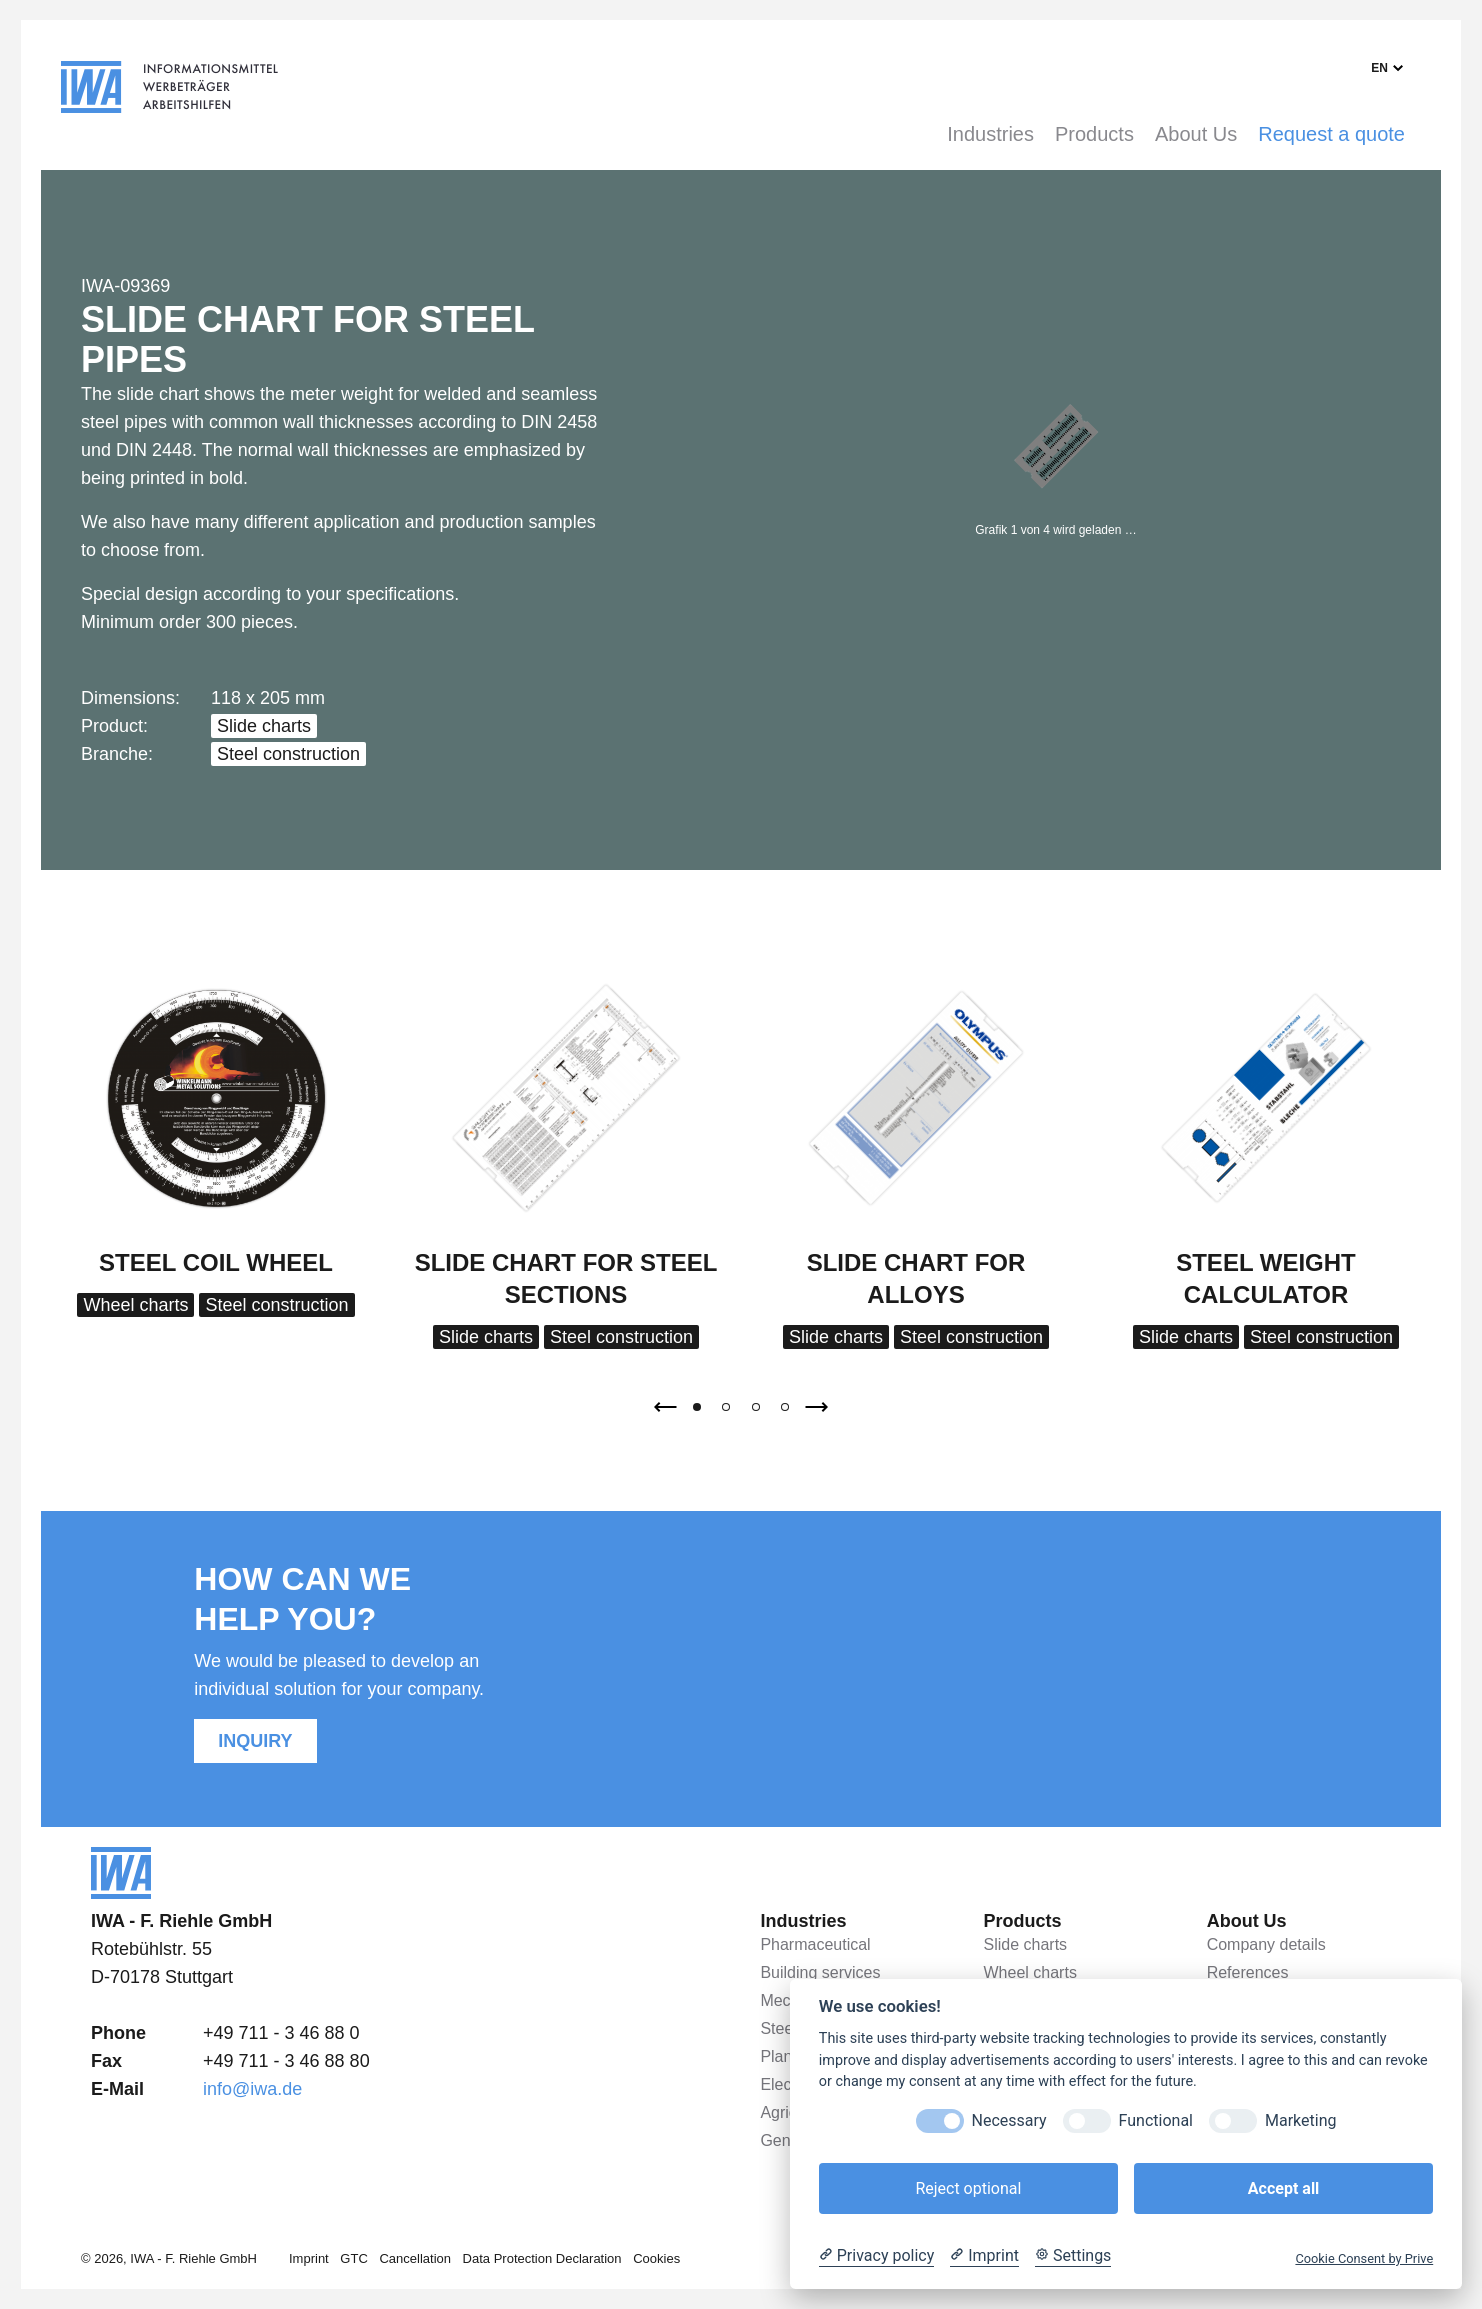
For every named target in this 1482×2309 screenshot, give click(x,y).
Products (1094, 134)
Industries (990, 134)
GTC (353, 2258)
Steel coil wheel (216, 1262)
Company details (1266, 1944)
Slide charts (264, 726)
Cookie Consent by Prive (1364, 2258)
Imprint (309, 2258)
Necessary (1009, 2120)
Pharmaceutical (815, 1944)
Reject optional (968, 2188)
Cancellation (415, 2258)
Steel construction (288, 754)
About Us (1196, 134)
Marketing (1300, 2120)
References (1248, 1972)
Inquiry (255, 1741)
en (1379, 68)
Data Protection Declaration (542, 2258)
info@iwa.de (252, 2089)
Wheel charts (135, 1305)
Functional (1156, 2120)
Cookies (656, 2258)
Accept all (1283, 2188)
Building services (820, 1972)
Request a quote (1331, 134)
